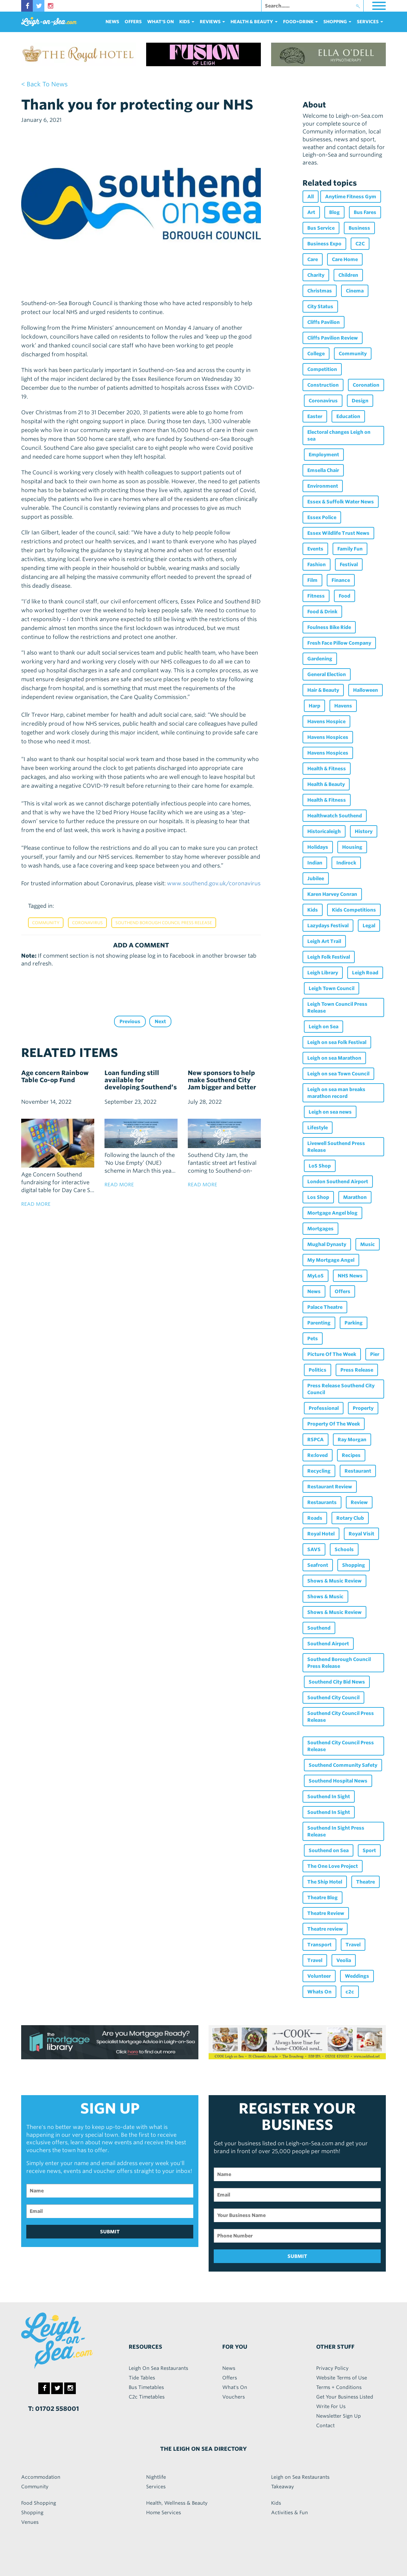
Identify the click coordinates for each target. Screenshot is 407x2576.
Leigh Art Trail (324, 941)
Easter (314, 416)
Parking (354, 1323)
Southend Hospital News (338, 1781)
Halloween (365, 690)
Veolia (343, 1960)
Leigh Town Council (331, 988)
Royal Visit (361, 1533)
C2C (360, 243)
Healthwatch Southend (334, 815)
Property (363, 1408)
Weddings (357, 1976)
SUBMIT (110, 2231)
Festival (349, 564)
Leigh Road (365, 972)
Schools (344, 1549)
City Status (320, 306)
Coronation (366, 385)
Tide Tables (142, 2377)
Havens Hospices (327, 737)
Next (160, 1021)
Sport (369, 1850)
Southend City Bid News (337, 1682)
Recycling (319, 1471)
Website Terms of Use (341, 2377)
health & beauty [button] (254, 21)
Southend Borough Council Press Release (163, 922)
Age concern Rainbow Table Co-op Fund (55, 1076)
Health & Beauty (326, 784)
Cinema (355, 291)
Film (312, 580)
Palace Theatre (324, 1307)
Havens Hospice (326, 721)
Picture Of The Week (331, 1354)
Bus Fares (365, 212)
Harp (314, 706)
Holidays (317, 847)
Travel (353, 1944)
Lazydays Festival (328, 925)
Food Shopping (38, 2503)
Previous (130, 1021)
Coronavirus (87, 922)
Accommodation (40, 2477)
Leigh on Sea (323, 1026)
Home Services (163, 2512)
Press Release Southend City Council (341, 1389)
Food (344, 596)
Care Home (345, 259)
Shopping (353, 1565)
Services (156, 2486)
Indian (314, 862)
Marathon (355, 1197)
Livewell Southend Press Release (336, 1147)
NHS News (350, 1275)
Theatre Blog (322, 1897)
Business (359, 228)
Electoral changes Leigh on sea (338, 435)
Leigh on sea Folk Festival (336, 1042)
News (112, 21)
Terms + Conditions (339, 2387)
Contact (325, 2425)
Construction (323, 385)
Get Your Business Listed (344, 2397)
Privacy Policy (332, 2368)
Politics (317, 1370)
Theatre (365, 1882)
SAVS (314, 1549)
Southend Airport (328, 1643)
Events (315, 549)
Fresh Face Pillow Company (339, 643)
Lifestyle (317, 1127)
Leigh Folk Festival (328, 957)
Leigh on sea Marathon (334, 1058)
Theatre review (325, 1929)
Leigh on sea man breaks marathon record (336, 1093)
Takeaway (282, 2486)
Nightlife (156, 2477)
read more (36, 1204)
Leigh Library (322, 972)
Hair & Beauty (323, 690)
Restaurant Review (329, 1486)
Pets (312, 1338)
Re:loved (317, 1455)
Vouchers (233, 2397)
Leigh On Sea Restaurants (158, 2368)
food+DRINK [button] (300, 21)
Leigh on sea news (330, 1112)
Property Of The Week (333, 1424)
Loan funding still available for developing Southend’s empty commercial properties (140, 1087)
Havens (343, 706)
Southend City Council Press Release (340, 1717)
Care (312, 259)
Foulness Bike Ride (329, 627)
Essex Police (321, 517)
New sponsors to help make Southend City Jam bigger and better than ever (222, 1083)
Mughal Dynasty (326, 1244)
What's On (160, 21)
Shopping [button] (337, 21)
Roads (314, 1518)
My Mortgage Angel (330, 1260)
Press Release (356, 1370)
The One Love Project (332, 1866)
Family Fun (350, 549)
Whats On (319, 1991)
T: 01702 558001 (53, 2408)
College (316, 353)
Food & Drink (322, 611)
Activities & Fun (289, 2512)
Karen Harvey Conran (332, 894)
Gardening (319, 658)
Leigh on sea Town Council (338, 1073)
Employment (324, 454)
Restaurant (358, 1471)
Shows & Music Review (334, 1581)
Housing (352, 847)
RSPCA (315, 1439)
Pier (374, 1354)
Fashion (316, 564)
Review (359, 1502)
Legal (369, 925)
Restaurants (322, 1502)
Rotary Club (350, 1518)
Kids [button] (186, 21)
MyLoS (315, 1275)
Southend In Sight (328, 1796)
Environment (322, 486)
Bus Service (321, 228)
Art (311, 212)
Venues (30, 2522)
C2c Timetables (147, 2397)
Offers (133, 21)
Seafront (317, 1565)
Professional (324, 1408)
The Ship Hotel (324, 1882)
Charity (315, 275)
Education (348, 416)
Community (45, 922)
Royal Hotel (321, 1533)
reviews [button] (212, 21)
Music (367, 1244)
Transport (319, 1944)
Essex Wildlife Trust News (338, 533)
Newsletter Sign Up (338, 2416)
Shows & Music (325, 1596)
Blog (334, 212)
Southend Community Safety (343, 1765)
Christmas (319, 291)
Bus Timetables (146, 2387)
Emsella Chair (323, 470)
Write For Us (331, 2406)
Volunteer (319, 1976)
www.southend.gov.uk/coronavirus (214, 883)
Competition (322, 369)
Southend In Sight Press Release (335, 1831)
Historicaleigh (324, 831)
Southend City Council (333, 1697)
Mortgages (320, 1228)
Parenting (319, 1323)
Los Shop (318, 1197)
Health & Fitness (326, 768)
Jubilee (315, 878)
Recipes (351, 1455)
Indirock (346, 862)
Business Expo (324, 243)
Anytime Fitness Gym (350, 196)
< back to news (44, 84)
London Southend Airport (337, 1181)
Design (360, 400)
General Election (326, 674)
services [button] (370, 21)
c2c (350, 1991)
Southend (319, 1628)
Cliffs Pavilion (323, 322)
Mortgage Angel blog (332, 1213)
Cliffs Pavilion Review (332, 338)
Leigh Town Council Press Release (337, 1007)
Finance (341, 580)
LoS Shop (320, 1166)
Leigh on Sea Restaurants (300, 2477)
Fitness (316, 596)
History (364, 831)
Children (348, 275)
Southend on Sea (329, 1850)
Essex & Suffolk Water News (340, 501)
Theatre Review (325, 1913)
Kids (312, 910)
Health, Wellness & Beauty (177, 2503)
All (310, 196)
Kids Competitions (354, 910)
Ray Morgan (352, 1439)
